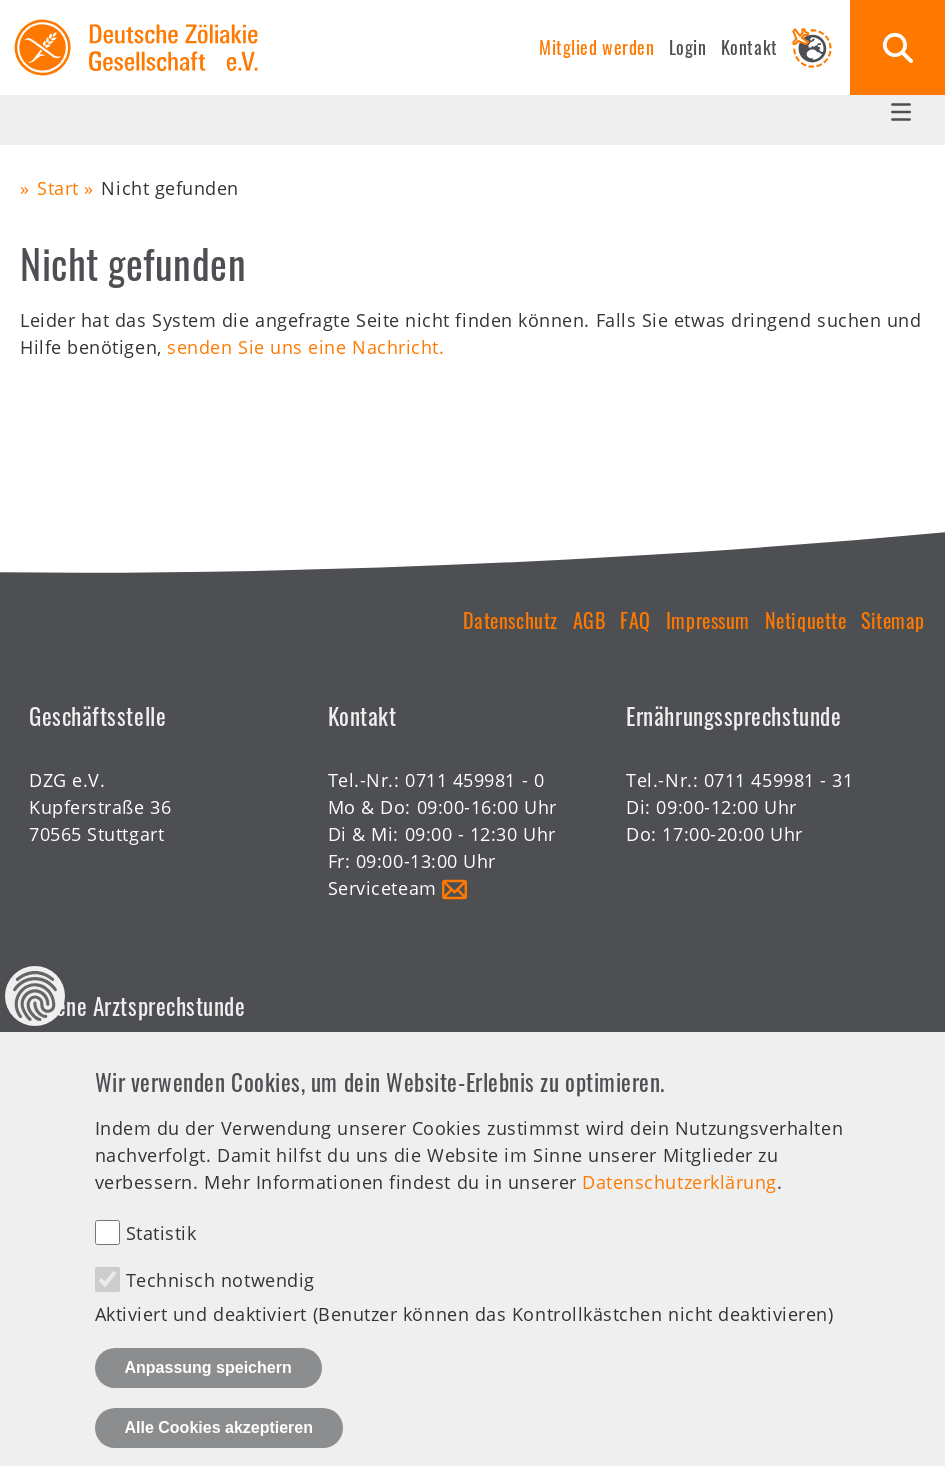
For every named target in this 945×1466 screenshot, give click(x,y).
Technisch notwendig (220, 1306)
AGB (589, 620)
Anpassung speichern (208, 1393)
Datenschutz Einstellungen (35, 1022)
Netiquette (805, 620)
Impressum (708, 620)
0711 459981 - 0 (474, 780)
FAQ (635, 620)
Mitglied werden (596, 47)
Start (58, 188)
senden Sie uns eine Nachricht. (305, 347)
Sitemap (893, 620)
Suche (897, 47)
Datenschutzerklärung (679, 1208)
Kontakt (749, 47)
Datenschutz (510, 620)
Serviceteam (382, 888)
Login (688, 47)
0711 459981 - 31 (779, 780)
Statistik (161, 1259)
